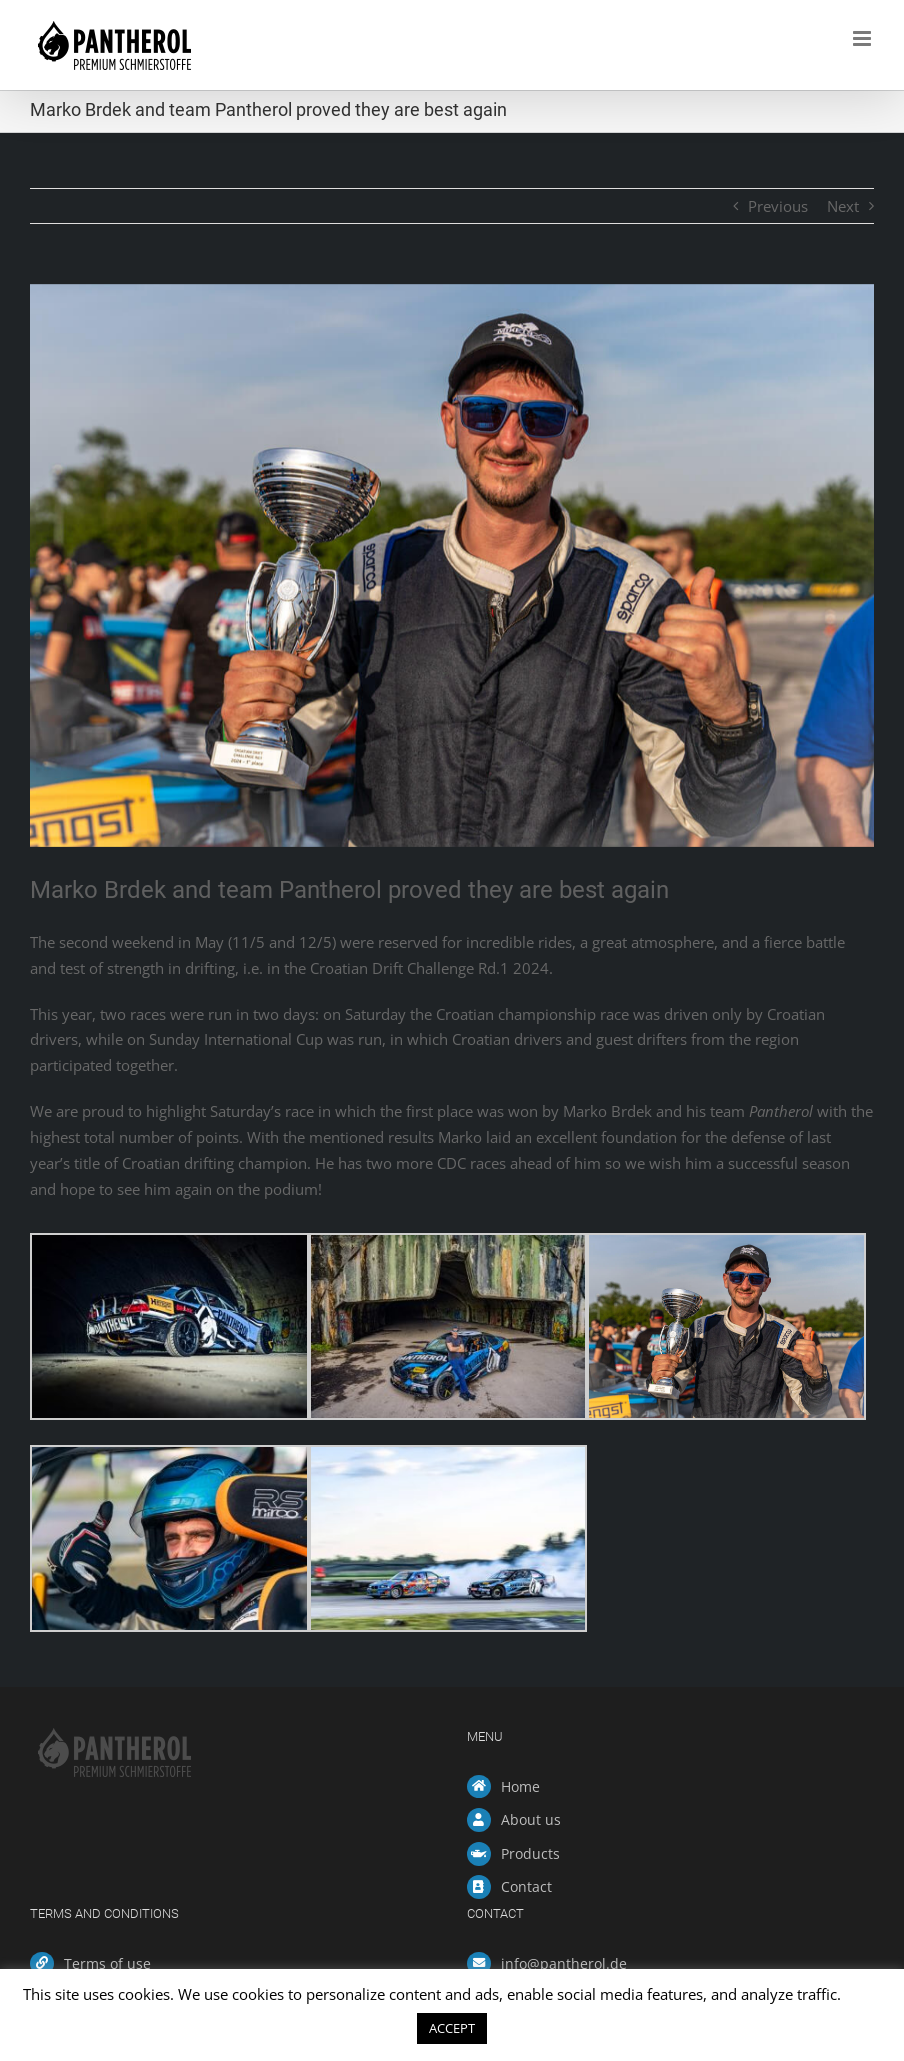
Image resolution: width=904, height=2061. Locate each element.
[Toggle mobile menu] (863, 38)
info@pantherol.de (564, 1963)
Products (530, 1853)
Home (520, 1786)
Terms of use (107, 1963)
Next (843, 206)
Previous (778, 206)
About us (531, 1819)
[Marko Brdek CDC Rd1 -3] (452, 565)
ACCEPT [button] (452, 2028)
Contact (526, 1886)
